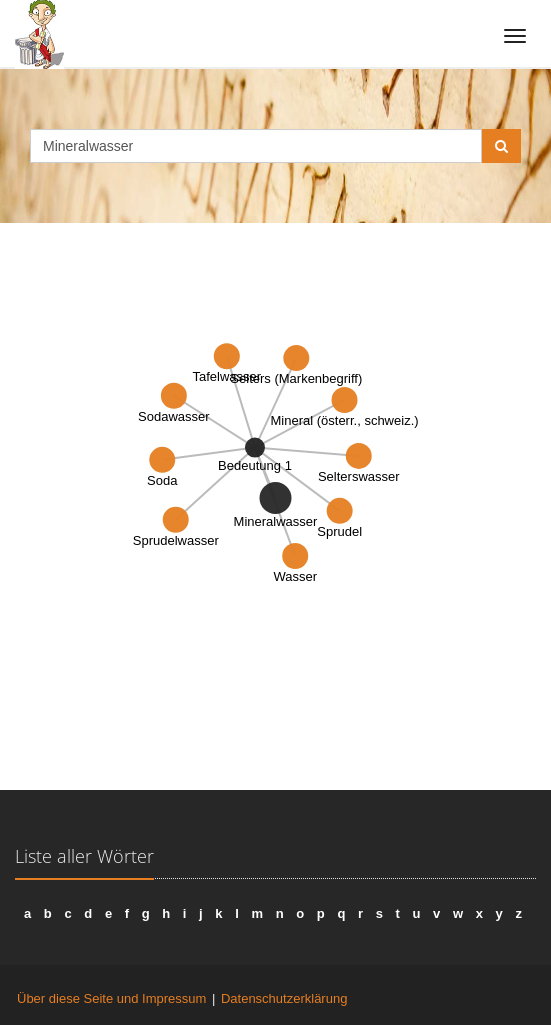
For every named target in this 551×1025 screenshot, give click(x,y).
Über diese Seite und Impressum (111, 998)
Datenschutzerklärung (284, 998)
